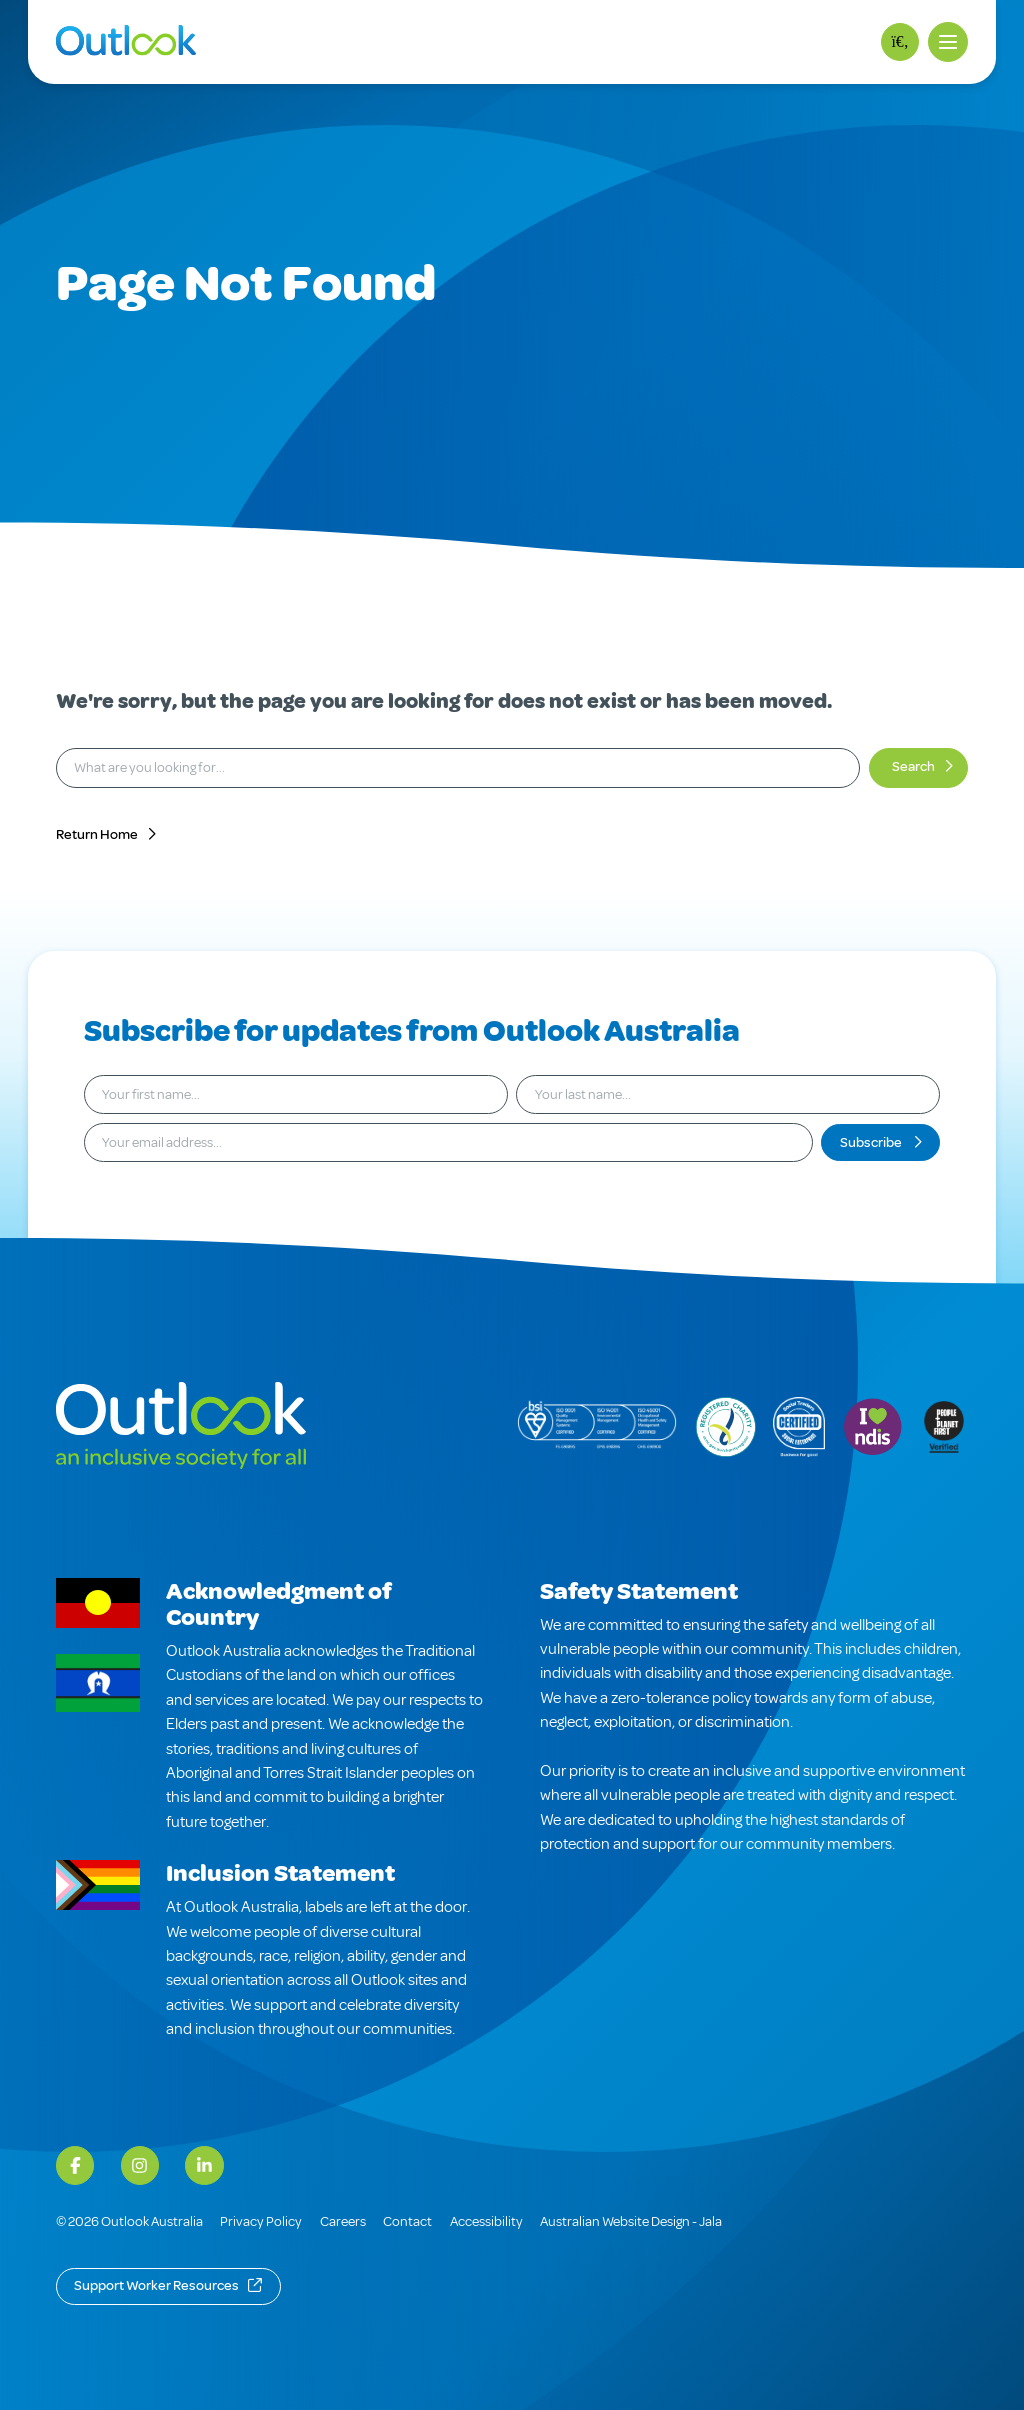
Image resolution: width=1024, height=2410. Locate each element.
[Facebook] (75, 2165)
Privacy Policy (261, 2221)
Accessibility (486, 2221)
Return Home (97, 834)
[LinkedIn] (204, 2165)
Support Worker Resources (156, 2285)
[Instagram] (140, 2165)
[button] (948, 42)
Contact (407, 2221)
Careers (343, 2221)
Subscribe (872, 1142)
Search (913, 766)
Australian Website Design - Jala (631, 2221)
